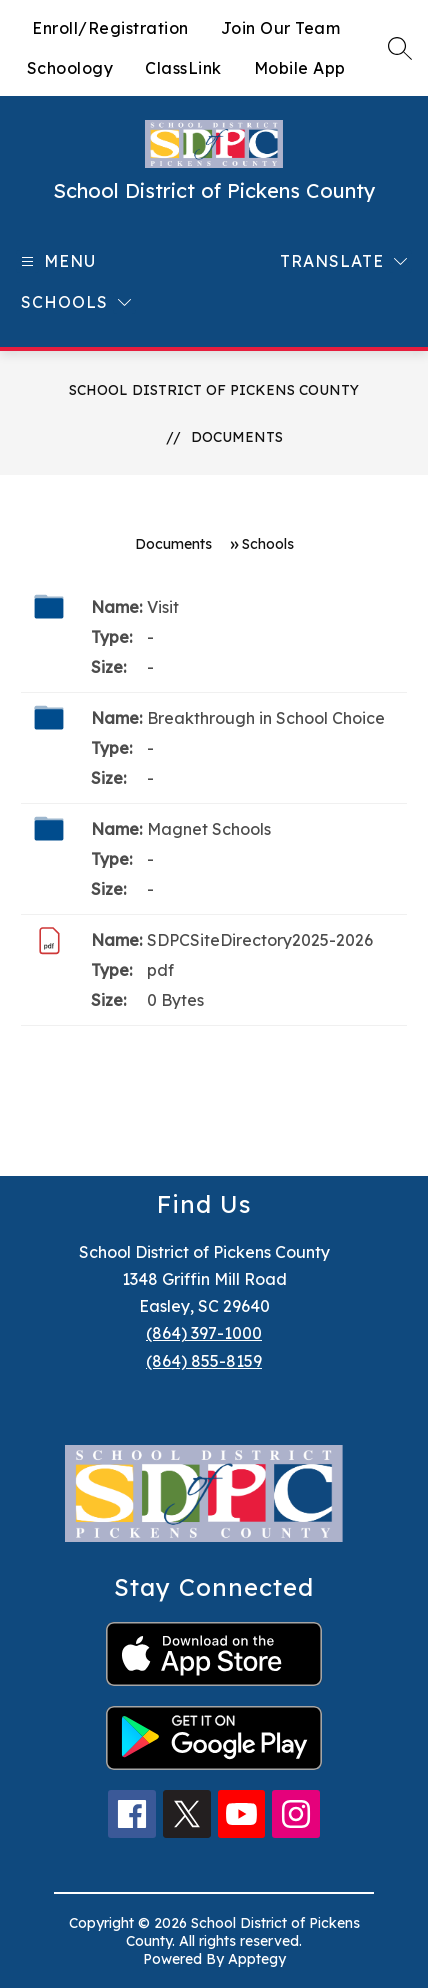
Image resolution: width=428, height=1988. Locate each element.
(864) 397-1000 (204, 1333)
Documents (237, 437)
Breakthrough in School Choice (266, 718)
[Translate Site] (343, 261)
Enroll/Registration (110, 28)
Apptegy (257, 1959)
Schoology (70, 68)
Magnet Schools (209, 829)
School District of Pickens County (214, 390)
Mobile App (300, 68)
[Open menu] (56, 261)
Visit (163, 607)
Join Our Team (281, 28)
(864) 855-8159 (204, 1361)
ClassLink (183, 68)
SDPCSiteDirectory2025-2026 (260, 940)
